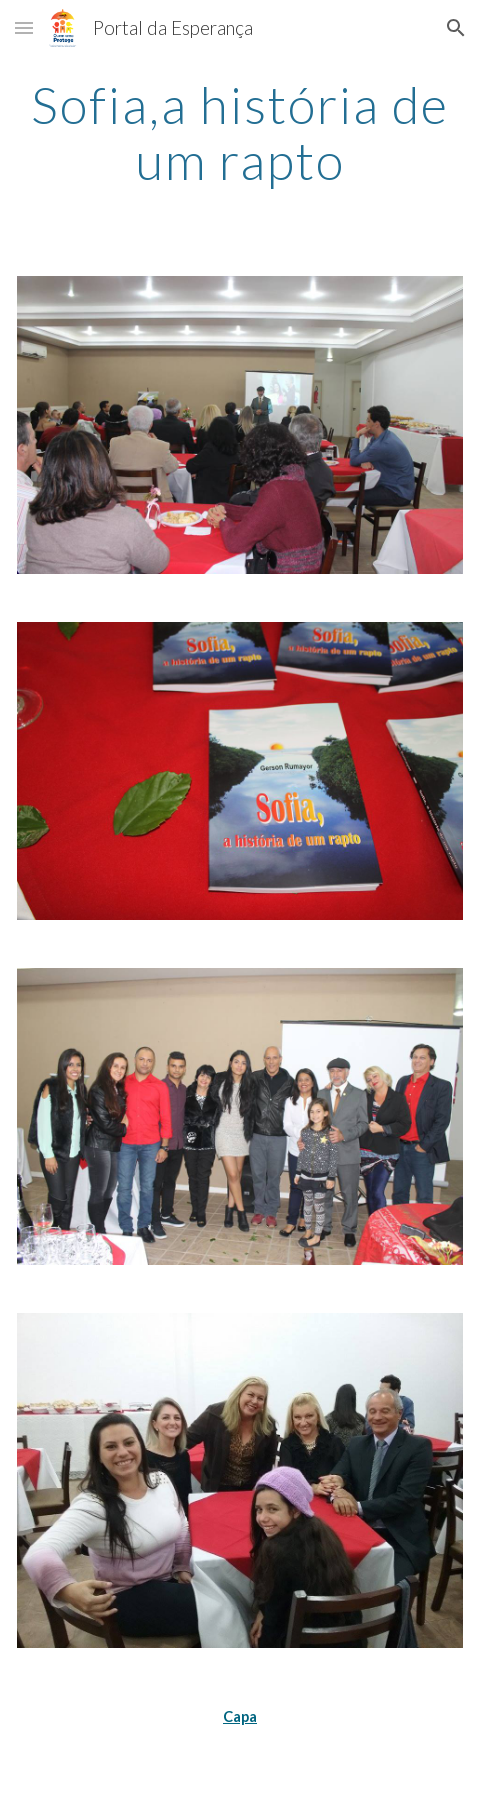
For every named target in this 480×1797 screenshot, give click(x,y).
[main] (240, 132)
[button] (24, 27)
